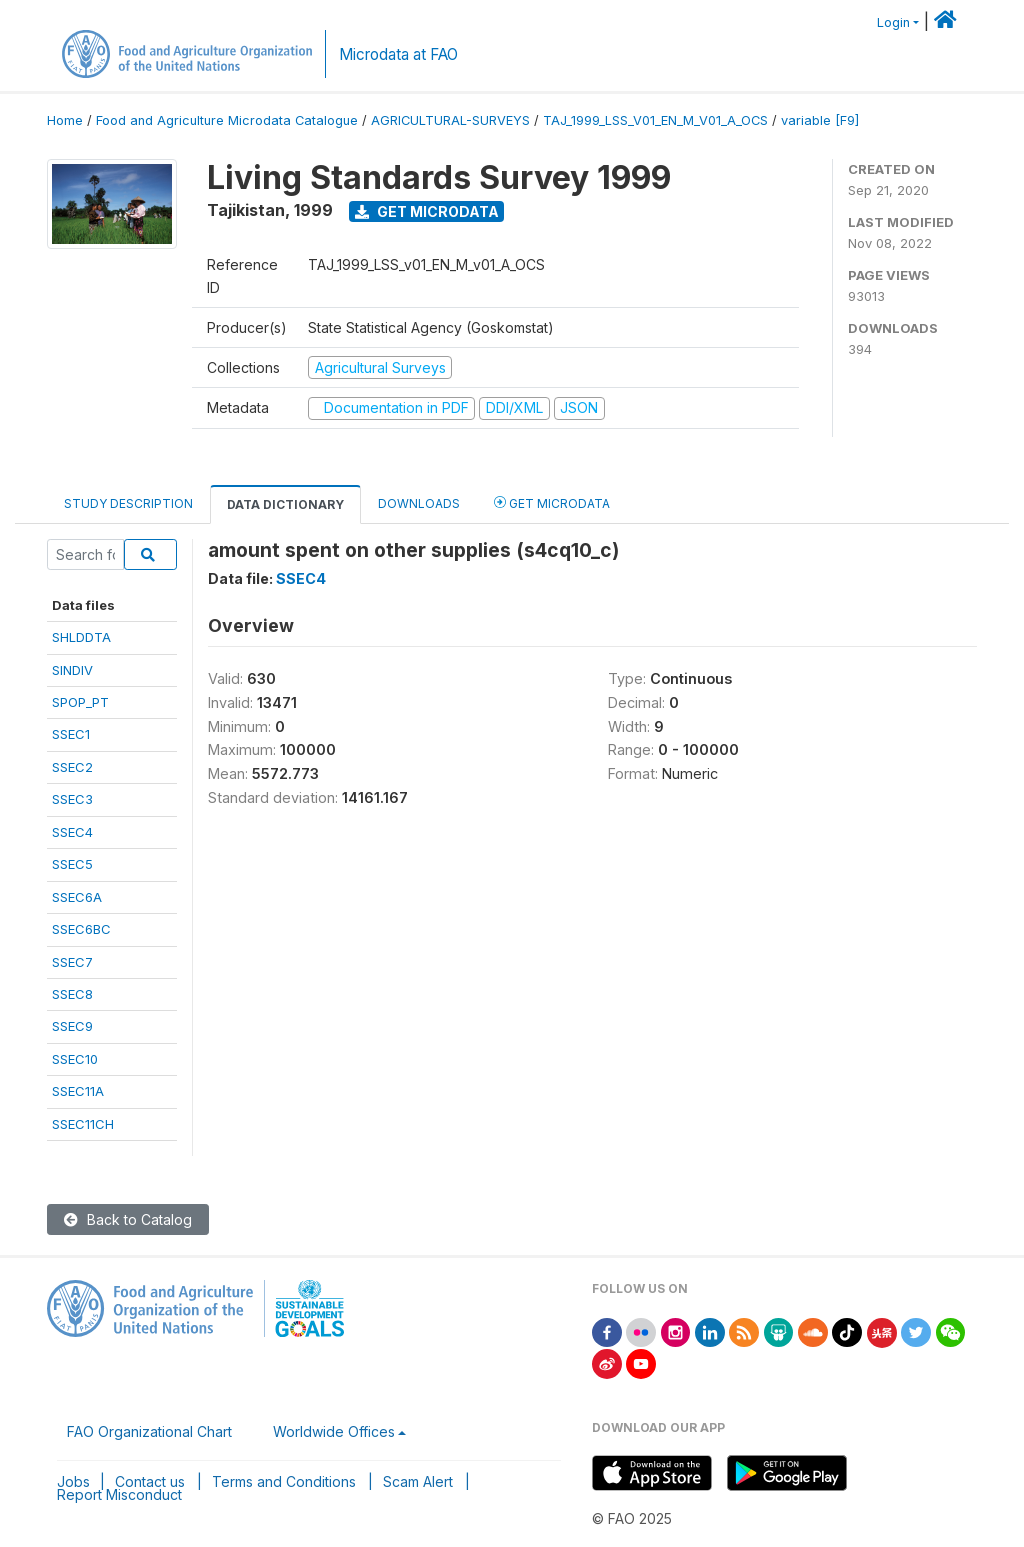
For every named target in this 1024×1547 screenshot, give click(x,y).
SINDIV (72, 670)
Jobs (73, 1481)
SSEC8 (72, 994)
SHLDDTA (81, 637)
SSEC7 (72, 962)
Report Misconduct (119, 1494)
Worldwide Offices (334, 1431)
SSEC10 (75, 1059)
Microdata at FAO (398, 54)
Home (65, 120)
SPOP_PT (80, 702)
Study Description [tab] (128, 503)
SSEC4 (72, 832)
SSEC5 (72, 864)
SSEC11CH (83, 1124)
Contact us (150, 1481)
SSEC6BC (81, 929)
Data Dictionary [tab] (285, 504)
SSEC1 (71, 734)
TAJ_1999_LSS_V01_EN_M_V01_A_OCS (655, 120)
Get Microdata (427, 211)
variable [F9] (820, 120)
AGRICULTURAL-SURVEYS (450, 120)
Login (893, 22)
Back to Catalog (128, 1219)
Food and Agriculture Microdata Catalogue (227, 120)
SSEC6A (77, 897)
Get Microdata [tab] (552, 502)
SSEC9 (72, 1026)
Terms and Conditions (284, 1481)
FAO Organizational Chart (149, 1431)
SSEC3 (72, 799)
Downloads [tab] (419, 503)
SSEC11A (78, 1091)
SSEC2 (72, 767)
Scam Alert (418, 1481)
